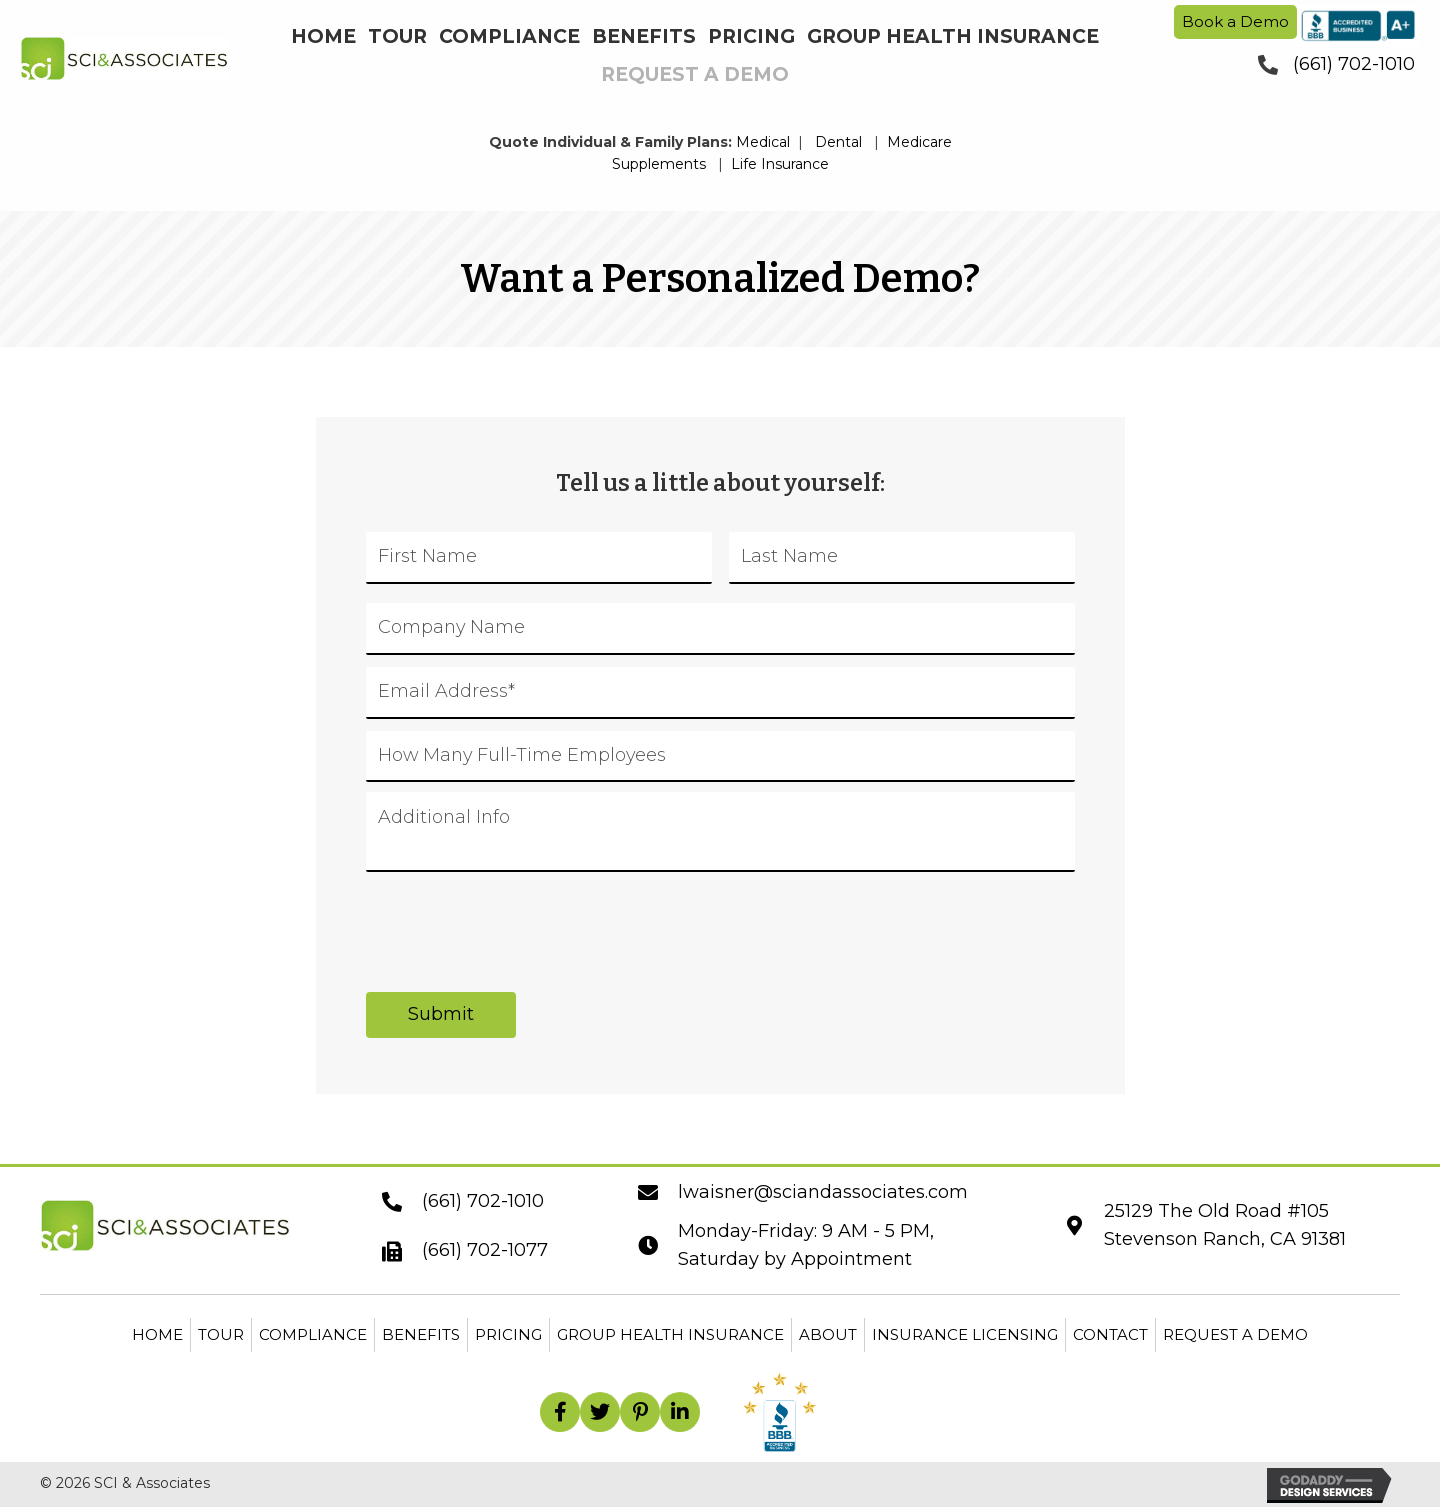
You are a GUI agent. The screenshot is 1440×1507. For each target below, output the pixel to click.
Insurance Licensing (965, 1334)
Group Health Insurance (670, 1334)
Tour (221, 1334)
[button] (560, 1412)
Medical (763, 142)
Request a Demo (1235, 1334)
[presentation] (518, 921)
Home (157, 1334)
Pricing (508, 1334)
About (828, 1334)
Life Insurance (780, 164)
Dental (838, 142)
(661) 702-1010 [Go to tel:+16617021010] (483, 1201)
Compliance (313, 1334)
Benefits (421, 1334)
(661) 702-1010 (1354, 64)
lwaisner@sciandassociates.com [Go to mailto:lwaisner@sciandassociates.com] (823, 1192)
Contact (1110, 1334)
